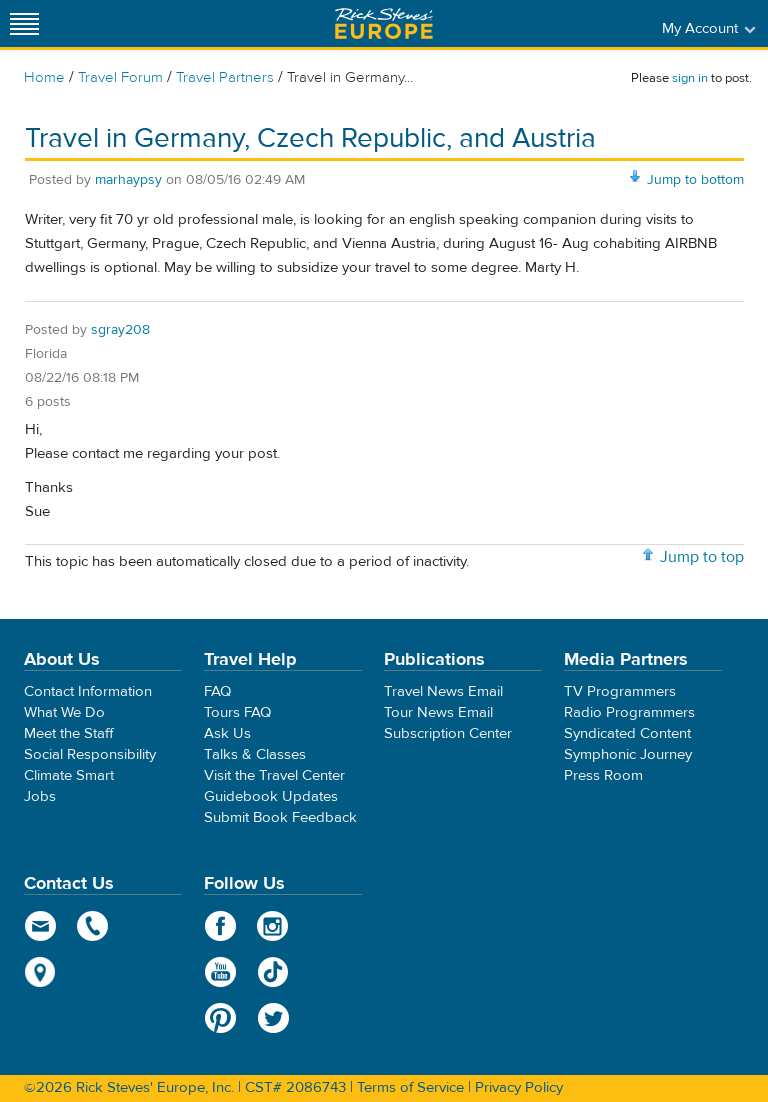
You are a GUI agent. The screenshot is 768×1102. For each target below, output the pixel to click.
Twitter (273, 1018)
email (40, 926)
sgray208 (120, 330)
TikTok (273, 972)
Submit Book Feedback (280, 817)
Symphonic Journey (628, 754)
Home (44, 77)
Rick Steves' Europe (384, 23)
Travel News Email (443, 691)
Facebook (220, 926)
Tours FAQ (237, 712)
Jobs (40, 796)
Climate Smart (69, 775)
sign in (690, 78)
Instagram (273, 926)
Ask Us (227, 733)
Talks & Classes (255, 754)
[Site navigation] (25, 23)
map (40, 972)
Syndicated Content (627, 733)
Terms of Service (410, 1087)
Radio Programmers (629, 712)
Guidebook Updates (271, 796)
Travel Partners (225, 77)
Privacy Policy (519, 1087)
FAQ (217, 691)
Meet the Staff (69, 733)
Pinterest (220, 1018)
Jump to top (702, 557)
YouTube (220, 972)
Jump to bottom (695, 180)
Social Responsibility (90, 754)
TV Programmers (620, 691)
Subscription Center (448, 733)
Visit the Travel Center (274, 775)
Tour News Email (438, 712)
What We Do (64, 712)
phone (93, 926)
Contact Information (88, 691)
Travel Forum (120, 77)
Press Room (603, 775)
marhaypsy (128, 180)
